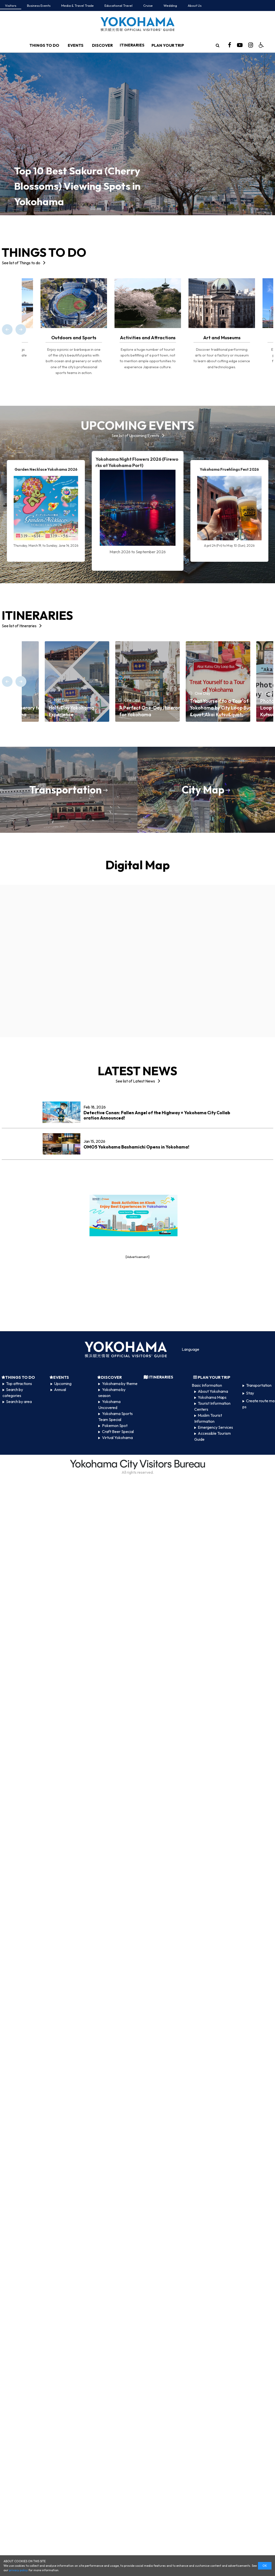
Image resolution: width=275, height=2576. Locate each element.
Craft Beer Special (118, 1431)
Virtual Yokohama (117, 1437)
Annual (60, 1389)
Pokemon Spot (115, 1425)
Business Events (38, 6)
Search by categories (12, 1392)
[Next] (20, 329)
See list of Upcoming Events (135, 435)
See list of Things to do (21, 262)
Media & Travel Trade (77, 6)
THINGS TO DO (44, 45)
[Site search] (217, 45)
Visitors (10, 6)
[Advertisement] (138, 1295)
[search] (217, 45)
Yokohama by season (111, 1392)
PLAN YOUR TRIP (168, 45)
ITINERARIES (132, 45)
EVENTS (76, 45)
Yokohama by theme (120, 1383)
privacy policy (18, 2570)
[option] (137, 134)
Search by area (19, 1401)
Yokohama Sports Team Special (115, 1416)
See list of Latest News (135, 1081)
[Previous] (7, 329)
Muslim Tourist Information (208, 1418)
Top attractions (19, 1383)
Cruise (148, 6)
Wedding (170, 6)
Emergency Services (215, 1427)
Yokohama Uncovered (109, 1404)
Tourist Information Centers (212, 1406)
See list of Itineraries (19, 625)
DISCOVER (102, 45)
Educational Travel (118, 6)
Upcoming (63, 1383)
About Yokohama (213, 1391)
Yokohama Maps (212, 1397)
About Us (195, 6)
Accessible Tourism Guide (212, 1436)
